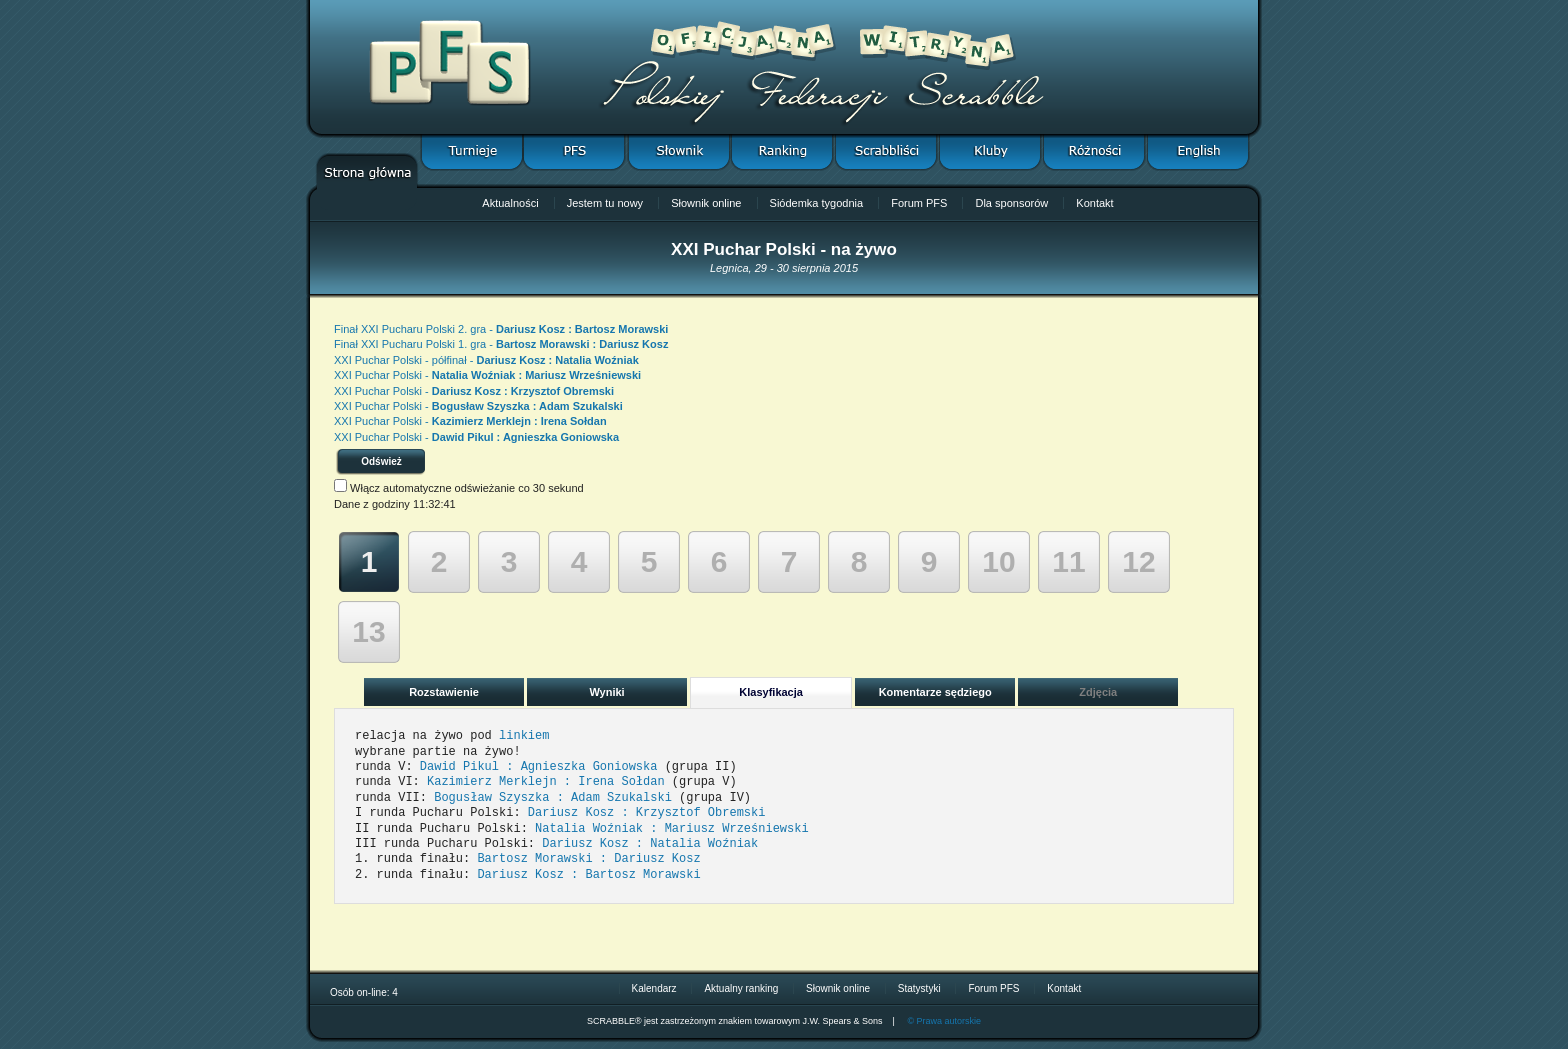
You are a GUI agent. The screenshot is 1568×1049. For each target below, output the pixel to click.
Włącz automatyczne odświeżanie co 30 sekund (467, 488)
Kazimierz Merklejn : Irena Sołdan (546, 782)
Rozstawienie (444, 692)
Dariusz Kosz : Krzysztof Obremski (647, 813)
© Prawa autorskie (944, 1021)
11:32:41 (434, 504)
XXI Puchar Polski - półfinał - (486, 360)
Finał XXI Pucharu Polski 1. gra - (501, 344)
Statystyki (919, 988)
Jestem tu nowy (605, 203)
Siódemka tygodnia (817, 203)
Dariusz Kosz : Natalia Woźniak (650, 844)
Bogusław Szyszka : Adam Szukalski (553, 798)
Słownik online (706, 203)
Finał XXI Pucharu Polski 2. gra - (501, 329)
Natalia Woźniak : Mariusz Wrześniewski (672, 829)
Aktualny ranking (741, 988)
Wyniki (606, 692)
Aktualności (510, 203)
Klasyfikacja (771, 692)
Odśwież (381, 461)
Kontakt (1094, 203)
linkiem (524, 736)
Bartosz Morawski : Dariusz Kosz (588, 859)
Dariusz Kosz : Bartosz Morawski (588, 875)
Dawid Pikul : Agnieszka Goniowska (539, 767)
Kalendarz (654, 988)
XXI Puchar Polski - (487, 375)
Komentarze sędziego (935, 692)
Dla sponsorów (1011, 203)
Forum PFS (919, 203)
